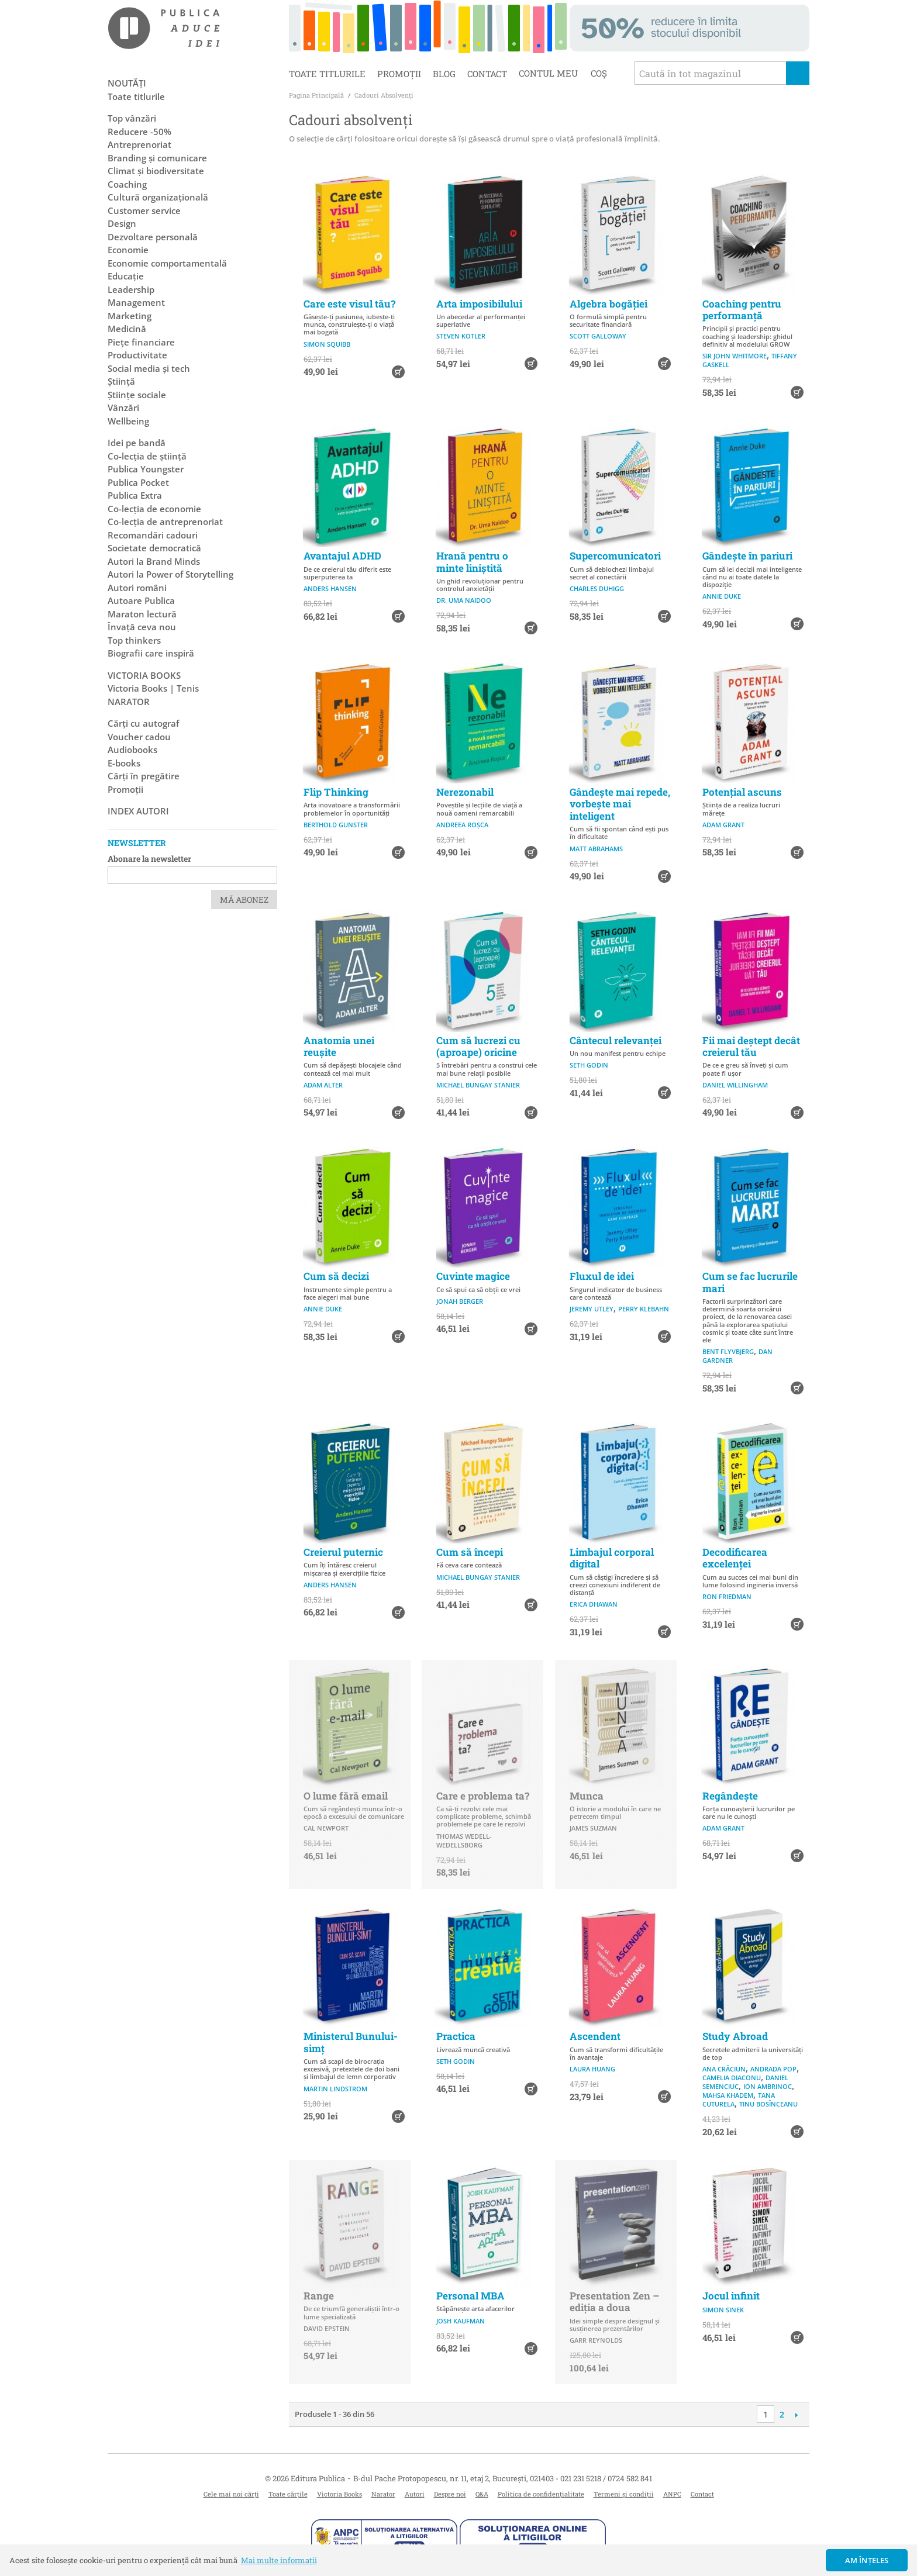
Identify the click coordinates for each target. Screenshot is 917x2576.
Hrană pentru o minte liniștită (472, 561)
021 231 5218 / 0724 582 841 (606, 2478)
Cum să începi (469, 1552)
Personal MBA (470, 2295)
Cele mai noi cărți (231, 2493)
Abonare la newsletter (149, 858)
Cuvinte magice (473, 1276)
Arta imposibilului (479, 303)
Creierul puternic (343, 1552)
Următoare (796, 2414)
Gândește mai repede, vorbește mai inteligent (620, 804)
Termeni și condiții (624, 2493)
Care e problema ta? (482, 1795)
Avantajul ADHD (342, 555)
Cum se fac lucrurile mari (750, 1281)
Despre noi (450, 2493)
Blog (444, 74)
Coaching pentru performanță (741, 309)
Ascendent (595, 2036)
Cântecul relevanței (615, 1040)
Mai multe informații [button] (279, 2560)
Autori (415, 2493)
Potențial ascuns (742, 792)
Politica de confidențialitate (541, 2493)
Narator (383, 2493)
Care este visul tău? (349, 303)
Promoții (399, 74)
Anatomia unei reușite (339, 1046)
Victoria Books (339, 2493)
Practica (455, 2036)
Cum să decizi (336, 1276)
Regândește (730, 1795)
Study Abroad (735, 2036)
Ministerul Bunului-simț (351, 2041)
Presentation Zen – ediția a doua (614, 2301)
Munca (587, 1795)
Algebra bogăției (608, 303)
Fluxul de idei (602, 1276)
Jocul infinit (731, 2295)
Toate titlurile (327, 74)
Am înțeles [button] (867, 2560)
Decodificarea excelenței (734, 1557)
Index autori (138, 811)
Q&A (481, 2493)
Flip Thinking (336, 792)
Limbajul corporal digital (612, 1557)
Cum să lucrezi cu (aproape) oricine (478, 1046)
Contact (487, 74)
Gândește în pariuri (747, 555)
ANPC (672, 2493)
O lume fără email (346, 1795)
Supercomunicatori (615, 555)
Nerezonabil (465, 792)
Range (319, 2295)
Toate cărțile (288, 2493)
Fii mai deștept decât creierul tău (751, 1046)
